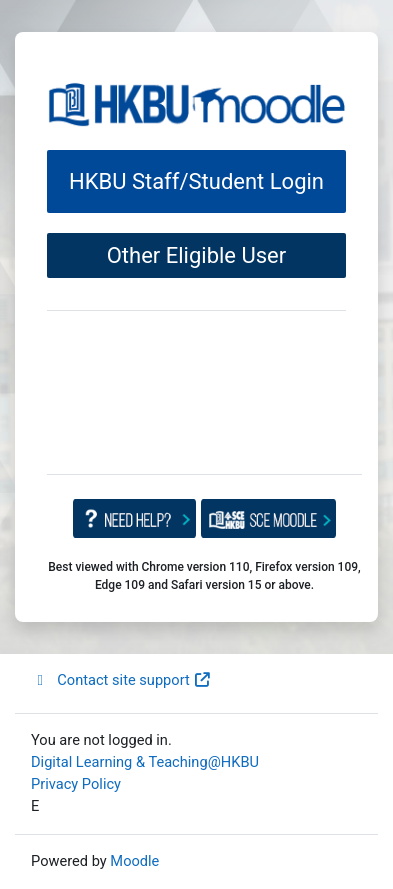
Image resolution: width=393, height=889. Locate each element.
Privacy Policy (76, 784)
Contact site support (121, 680)
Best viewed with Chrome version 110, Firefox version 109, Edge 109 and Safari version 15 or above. (204, 576)
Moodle (134, 861)
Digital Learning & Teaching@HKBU (145, 762)
